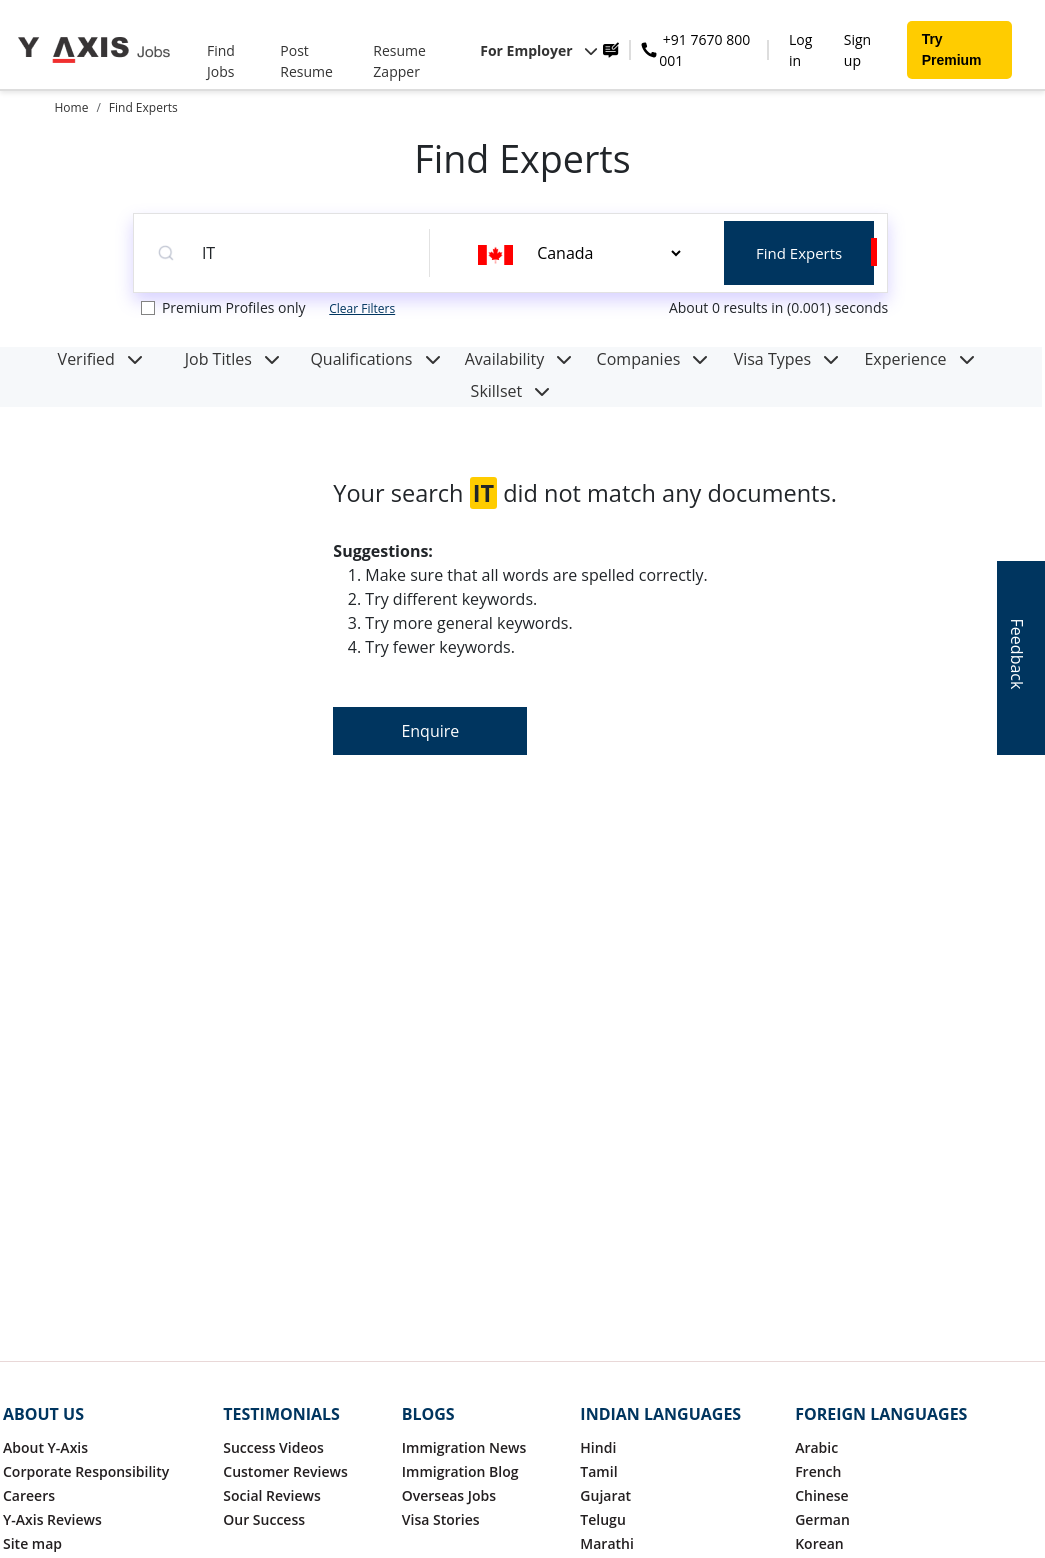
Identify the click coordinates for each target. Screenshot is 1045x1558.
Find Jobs (221, 61)
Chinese (822, 1495)
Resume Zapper (399, 61)
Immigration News (464, 1447)
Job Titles (232, 359)
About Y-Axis (45, 1447)
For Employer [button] (539, 50)
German (822, 1519)
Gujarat (605, 1495)
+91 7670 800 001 (704, 50)
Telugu (602, 1519)
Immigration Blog (460, 1471)
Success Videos (273, 1447)
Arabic (816, 1447)
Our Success (264, 1519)
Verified (100, 359)
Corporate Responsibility (86, 1471)
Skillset (511, 391)
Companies (653, 359)
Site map (32, 1543)
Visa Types (787, 359)
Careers (29, 1495)
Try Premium (952, 49)
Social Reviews (271, 1495)
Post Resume (306, 61)
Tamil (598, 1471)
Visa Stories (441, 1519)
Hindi (598, 1447)
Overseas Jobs (449, 1495)
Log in (800, 50)
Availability (519, 359)
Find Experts (143, 107)
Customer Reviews (285, 1471)
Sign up (857, 50)
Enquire (430, 731)
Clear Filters (362, 308)
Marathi (607, 1543)
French (818, 1471)
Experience (919, 359)
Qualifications (375, 359)
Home (72, 107)
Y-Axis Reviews (52, 1519)
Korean (819, 1543)
